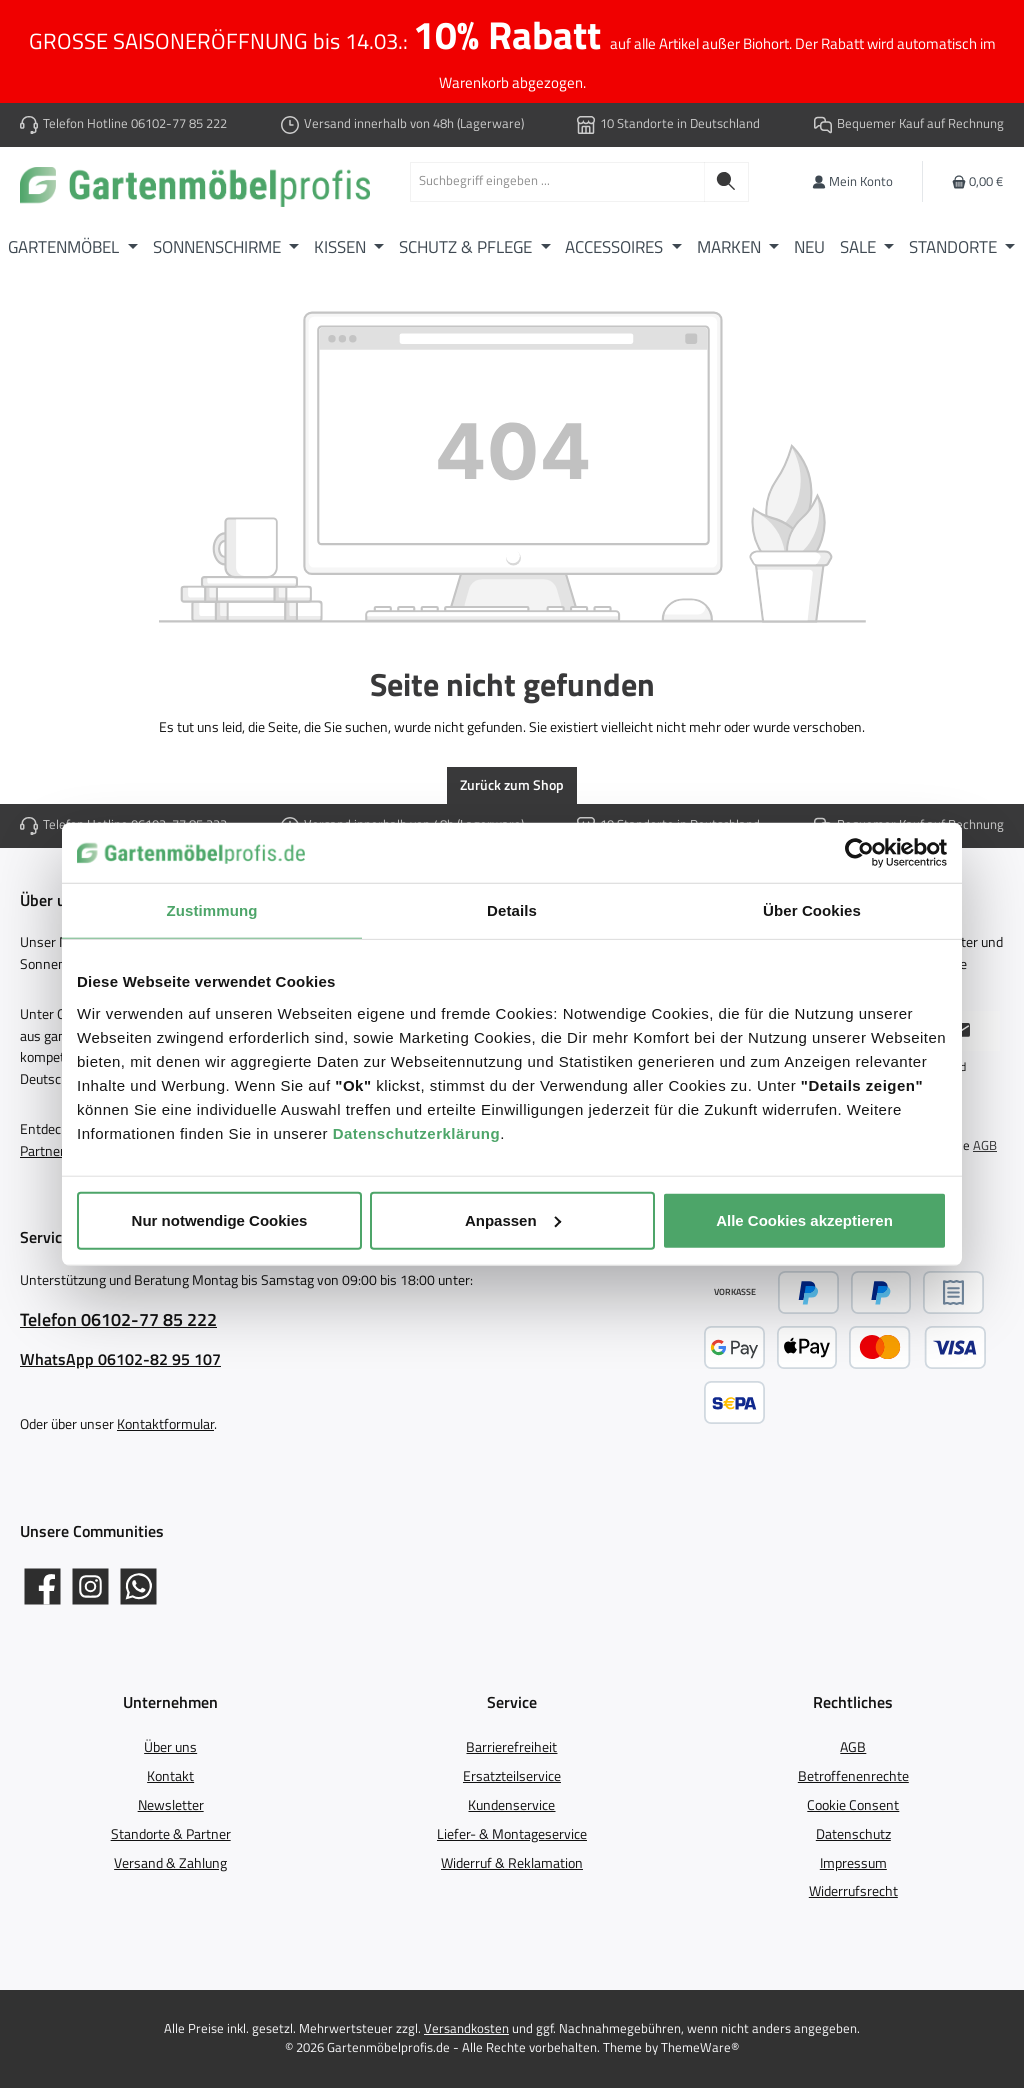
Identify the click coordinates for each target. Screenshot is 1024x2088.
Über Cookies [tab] (812, 910)
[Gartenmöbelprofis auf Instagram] (90, 1586)
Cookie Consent (853, 1805)
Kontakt (170, 1776)
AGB (985, 1146)
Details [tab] (512, 910)
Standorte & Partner (171, 1834)
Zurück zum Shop (512, 785)
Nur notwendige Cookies (220, 1219)
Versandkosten (466, 2028)
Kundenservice (511, 1805)
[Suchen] (726, 182)
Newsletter (171, 1805)
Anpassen (513, 1219)
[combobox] (557, 182)
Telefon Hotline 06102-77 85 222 (135, 123)
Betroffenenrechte (853, 1776)
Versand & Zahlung (170, 1863)
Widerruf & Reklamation (512, 1863)
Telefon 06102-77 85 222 (118, 1319)
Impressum (853, 1863)
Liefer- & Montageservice (512, 1834)
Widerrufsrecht (853, 1891)
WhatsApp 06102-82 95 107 (120, 1359)
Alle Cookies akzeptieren (804, 1219)
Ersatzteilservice (512, 1776)
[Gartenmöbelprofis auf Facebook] (42, 1586)
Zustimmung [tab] (212, 910)
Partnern (46, 1151)
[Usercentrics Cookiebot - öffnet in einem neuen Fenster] (859, 853)
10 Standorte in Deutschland (680, 123)
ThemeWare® (700, 2047)
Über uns (170, 1747)
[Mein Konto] (852, 181)
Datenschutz (853, 1834)
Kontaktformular (165, 1424)
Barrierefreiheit (511, 1747)
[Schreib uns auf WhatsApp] (138, 1586)
